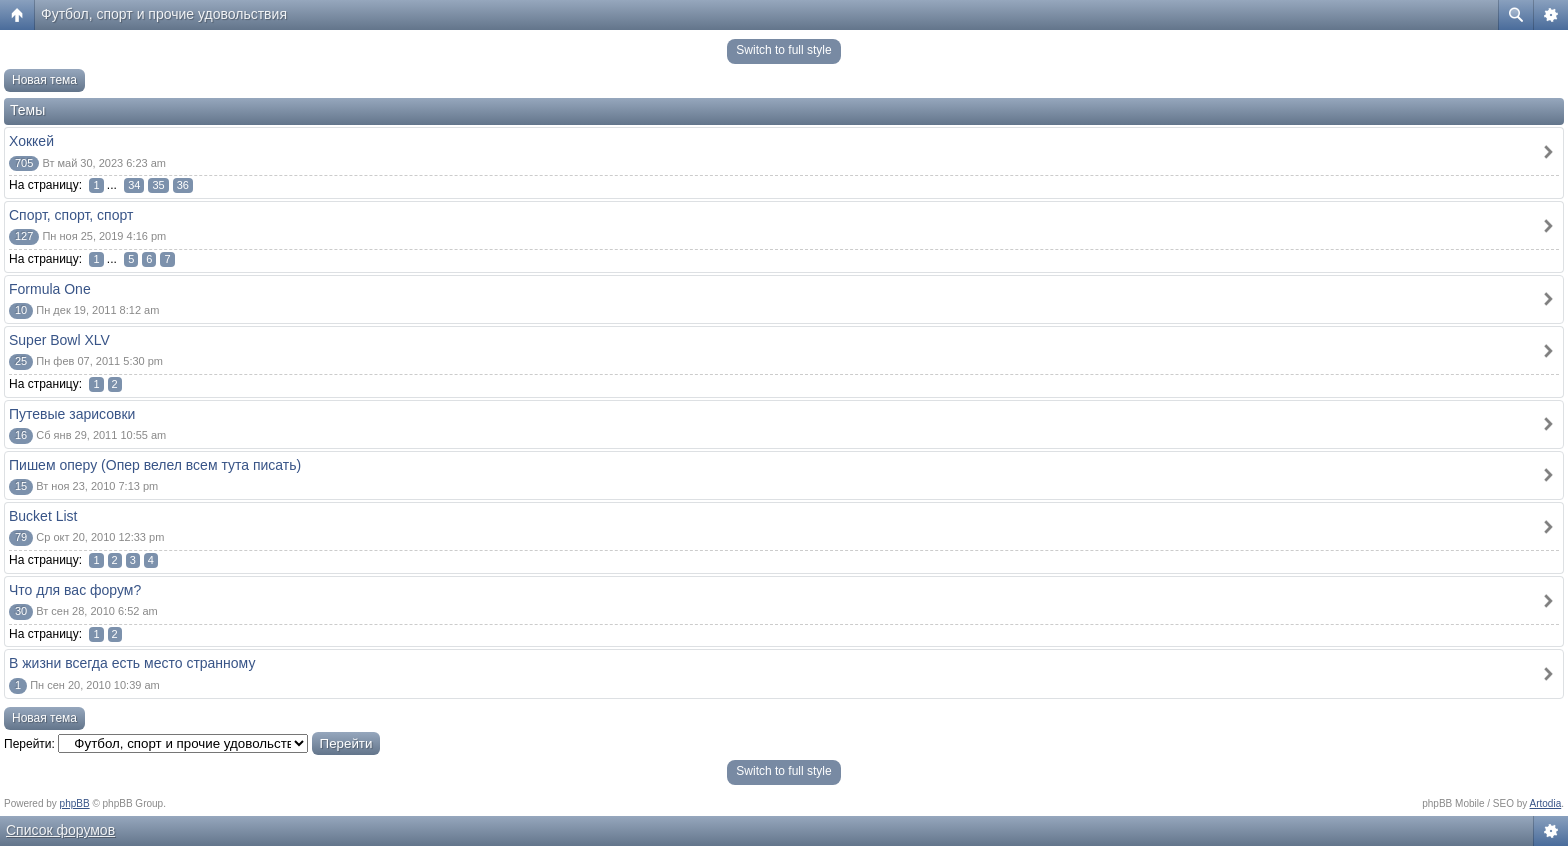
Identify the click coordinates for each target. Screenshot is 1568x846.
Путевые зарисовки (72, 414)
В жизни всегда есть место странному (132, 663)
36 (183, 185)
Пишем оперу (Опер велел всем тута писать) (155, 465)
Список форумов (60, 830)
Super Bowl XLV (59, 340)
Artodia (1546, 803)
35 (158, 185)
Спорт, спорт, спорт (71, 215)
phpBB (75, 803)
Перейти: (29, 744)
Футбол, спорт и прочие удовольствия (164, 14)
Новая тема (44, 80)
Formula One (50, 289)
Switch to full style (783, 50)
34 (134, 185)
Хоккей (31, 141)
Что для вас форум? (75, 590)
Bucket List (43, 516)
